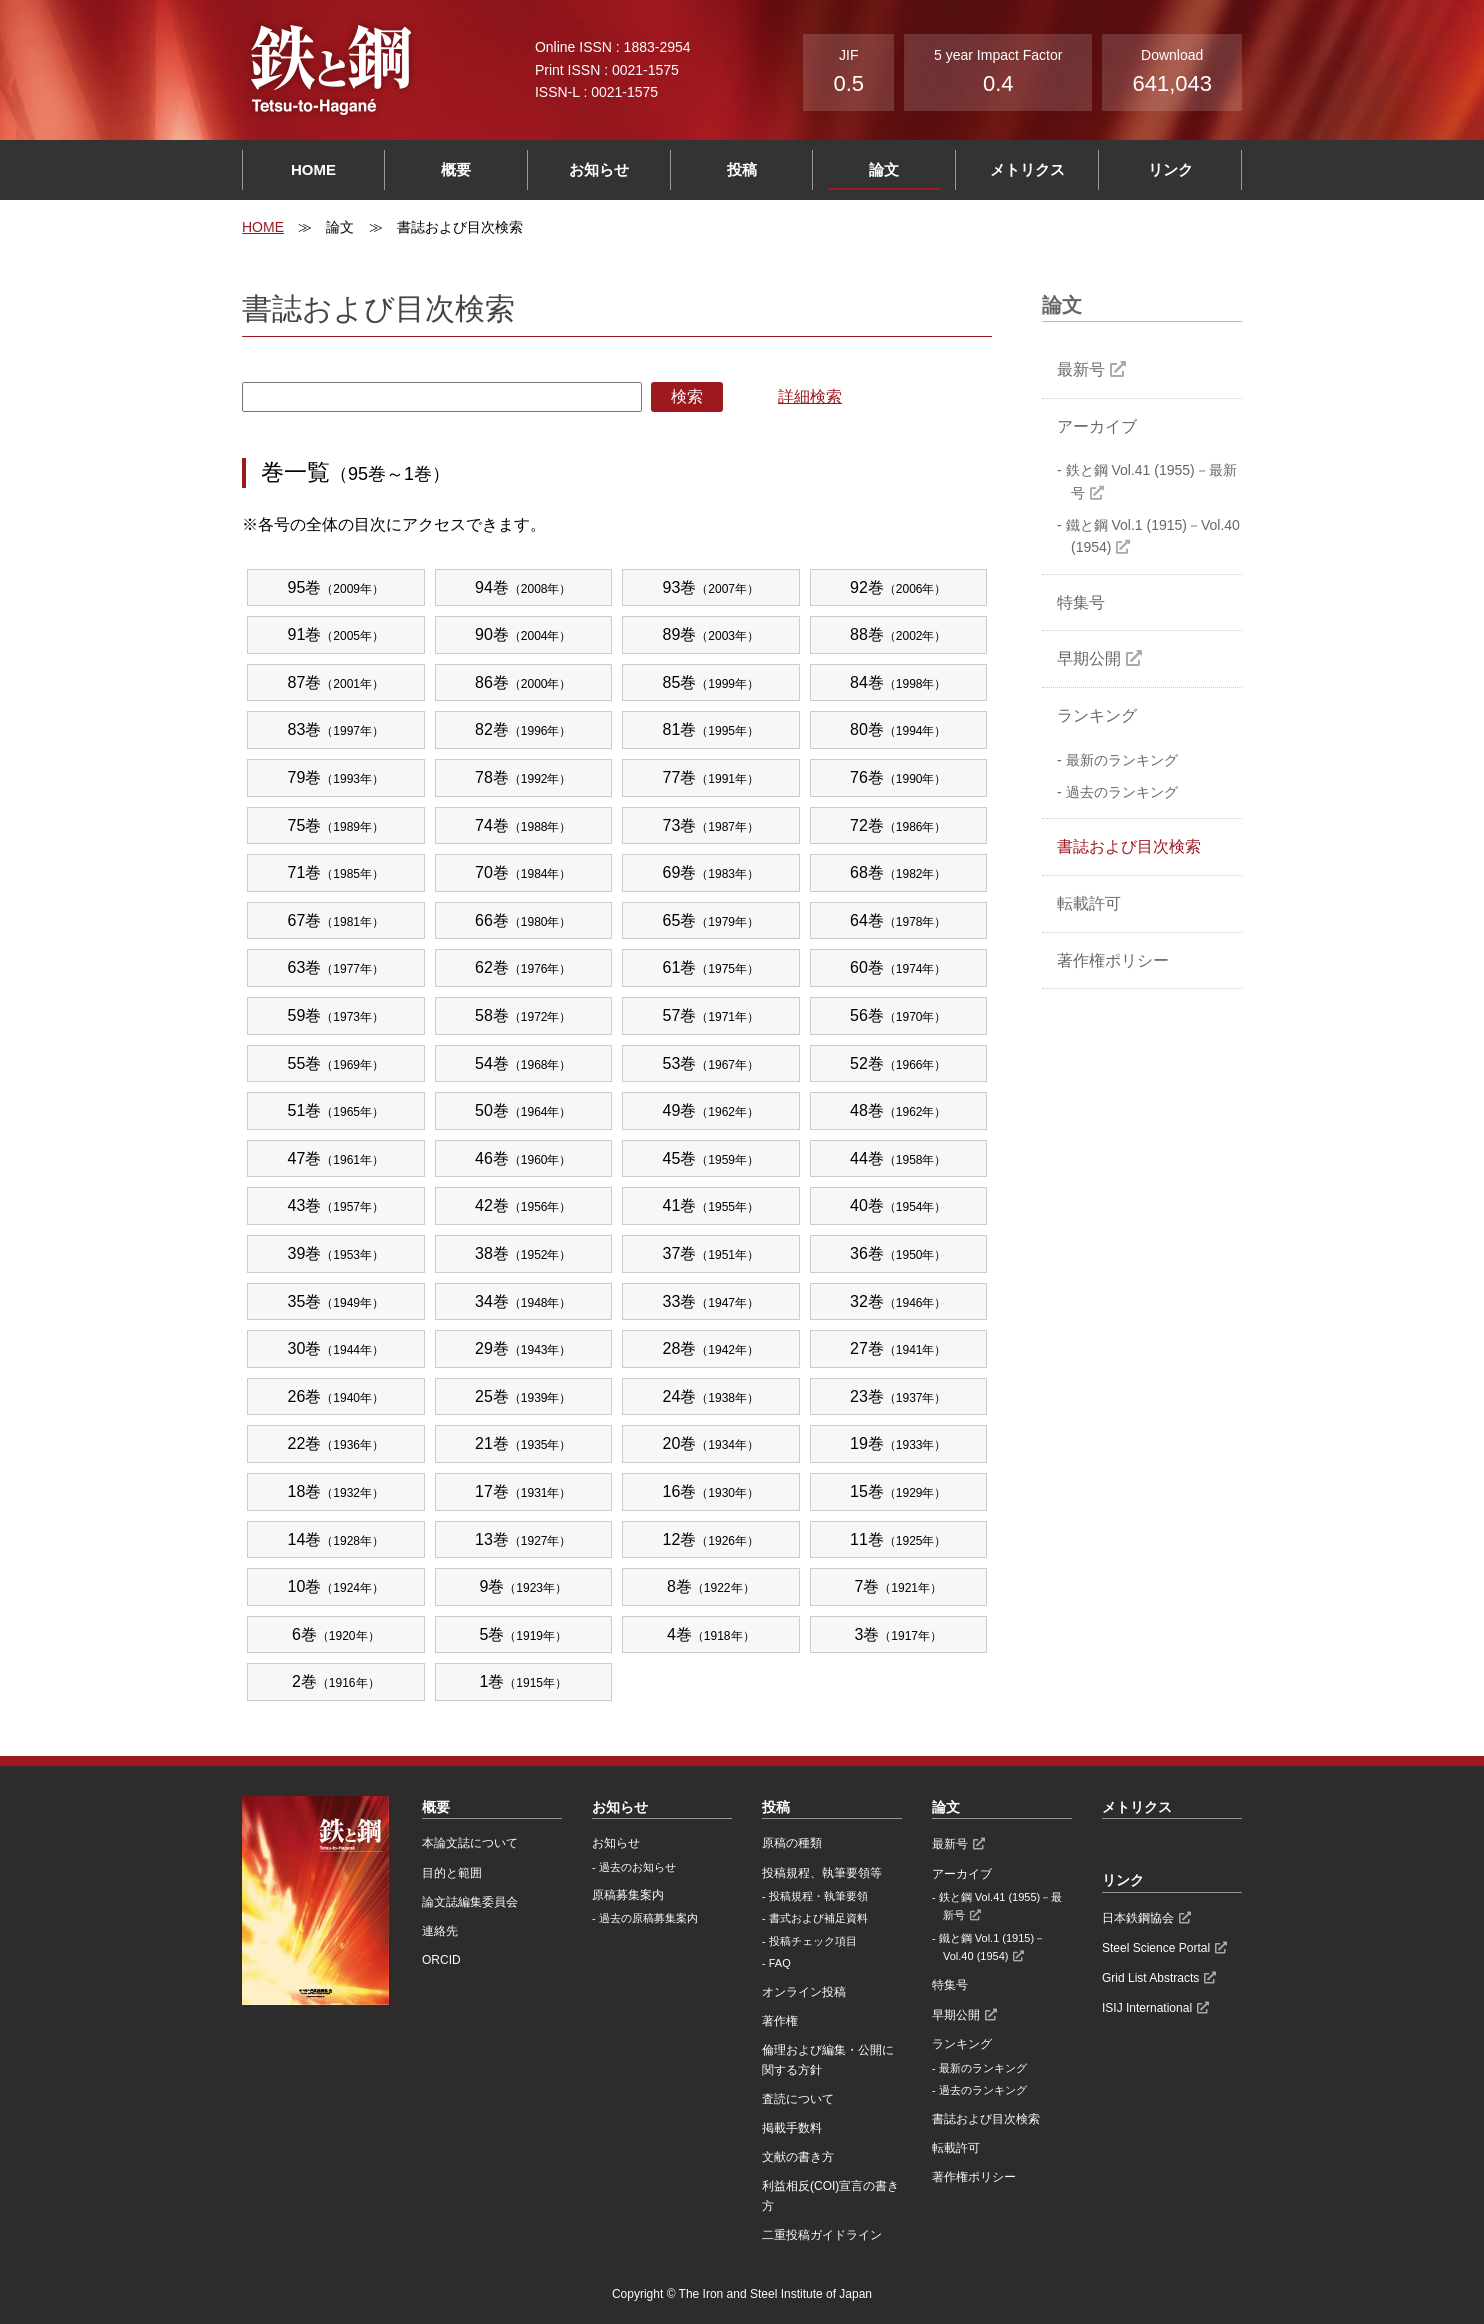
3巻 (898, 1634)
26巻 (336, 1396)
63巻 (336, 967)
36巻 (898, 1253)
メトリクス (1027, 169)
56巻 (898, 1015)
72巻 (898, 825)
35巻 (336, 1301)
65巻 (711, 920)
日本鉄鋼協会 (1138, 1918)
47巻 (336, 1158)
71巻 (336, 872)
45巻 (711, 1158)
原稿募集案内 (628, 1895)
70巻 (523, 872)
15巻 (898, 1491)
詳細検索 (810, 396)
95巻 (336, 587)
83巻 (336, 729)
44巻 (898, 1158)
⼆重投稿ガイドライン (822, 2235)
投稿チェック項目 (813, 1941)
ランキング (1097, 715)
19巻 (898, 1443)
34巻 (523, 1301)
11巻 (898, 1539)
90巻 (523, 634)
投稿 (742, 169)
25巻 (523, 1396)
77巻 (711, 777)
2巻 (336, 1681)
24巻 (711, 1396)
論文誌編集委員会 (470, 1902)
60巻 (898, 967)
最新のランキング (1122, 760)
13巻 (523, 1539)
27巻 (898, 1348)
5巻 (523, 1634)
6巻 (336, 1634)
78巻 (523, 777)
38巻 (523, 1253)
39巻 (336, 1253)
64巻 (898, 920)
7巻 (898, 1586)
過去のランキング (1122, 792)
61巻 (711, 967)
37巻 (711, 1253)
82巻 (523, 729)
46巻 (523, 1158)
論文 (884, 169)
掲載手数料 (792, 2128)
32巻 (898, 1301)
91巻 (336, 634)
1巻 (523, 1681)
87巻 (336, 682)
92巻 (898, 587)
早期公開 (1089, 658)
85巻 (711, 682)
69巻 (711, 872)
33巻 (711, 1301)
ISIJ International (1147, 2008)
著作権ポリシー (1113, 960)
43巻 (336, 1205)
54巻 (523, 1063)
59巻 (336, 1015)
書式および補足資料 (818, 1918)
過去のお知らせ (637, 1867)
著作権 (780, 2021)
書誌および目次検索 (1129, 846)
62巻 (523, 967)
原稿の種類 (792, 1843)
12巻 (711, 1539)
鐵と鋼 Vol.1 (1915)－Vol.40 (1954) (1153, 536)
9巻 (523, 1586)
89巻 (711, 634)
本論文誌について (470, 1843)
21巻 (523, 1443)
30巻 (336, 1348)
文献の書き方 (798, 2157)
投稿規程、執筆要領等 (822, 1873)
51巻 (336, 1110)
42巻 (523, 1205)
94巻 (523, 587)
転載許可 (1089, 903)
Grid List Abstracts (1150, 1978)
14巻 (336, 1539)
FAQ (780, 1963)
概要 (456, 169)
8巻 (711, 1586)
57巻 (711, 1015)
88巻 (898, 634)
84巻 (898, 682)
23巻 (898, 1396)
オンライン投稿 (804, 1992)
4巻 (711, 1634)
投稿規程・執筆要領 (818, 1896)
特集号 (1081, 602)
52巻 (898, 1063)
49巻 (711, 1110)
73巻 (711, 825)
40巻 (898, 1205)
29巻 (523, 1348)
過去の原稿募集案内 (648, 1918)
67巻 (336, 920)
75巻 (336, 825)
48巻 (898, 1110)
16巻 (711, 1491)
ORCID (441, 1960)
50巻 (523, 1110)
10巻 (336, 1586)
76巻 (898, 777)
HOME (313, 169)
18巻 (336, 1491)
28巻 (711, 1348)
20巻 (711, 1443)
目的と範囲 (452, 1873)
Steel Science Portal (1156, 1948)
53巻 (711, 1063)
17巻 (523, 1491)
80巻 (898, 729)
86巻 (523, 682)
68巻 (898, 872)
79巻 (336, 777)
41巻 (711, 1205)
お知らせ (599, 169)
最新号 (1081, 369)
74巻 (523, 825)
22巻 (336, 1443)
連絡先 (440, 1931)
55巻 (336, 1063)
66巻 (523, 920)
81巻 (711, 729)
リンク (1170, 169)
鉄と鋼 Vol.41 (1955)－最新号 (1151, 481)
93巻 (711, 587)
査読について (798, 2099)
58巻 (523, 1015)
